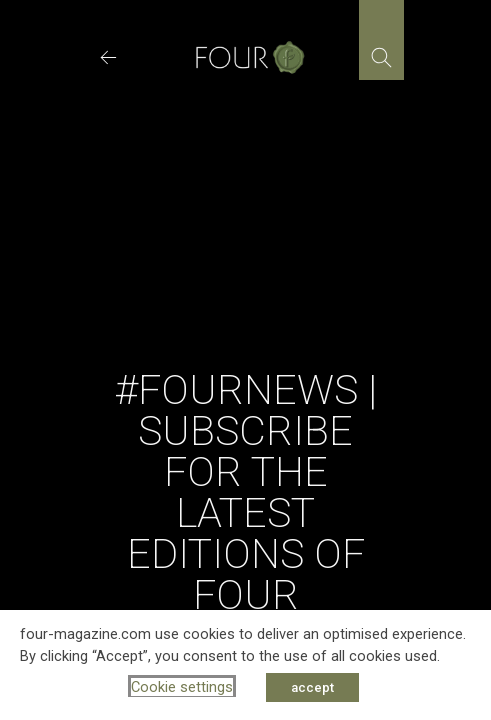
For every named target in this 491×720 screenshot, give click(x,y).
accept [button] (312, 687)
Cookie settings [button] (182, 687)
